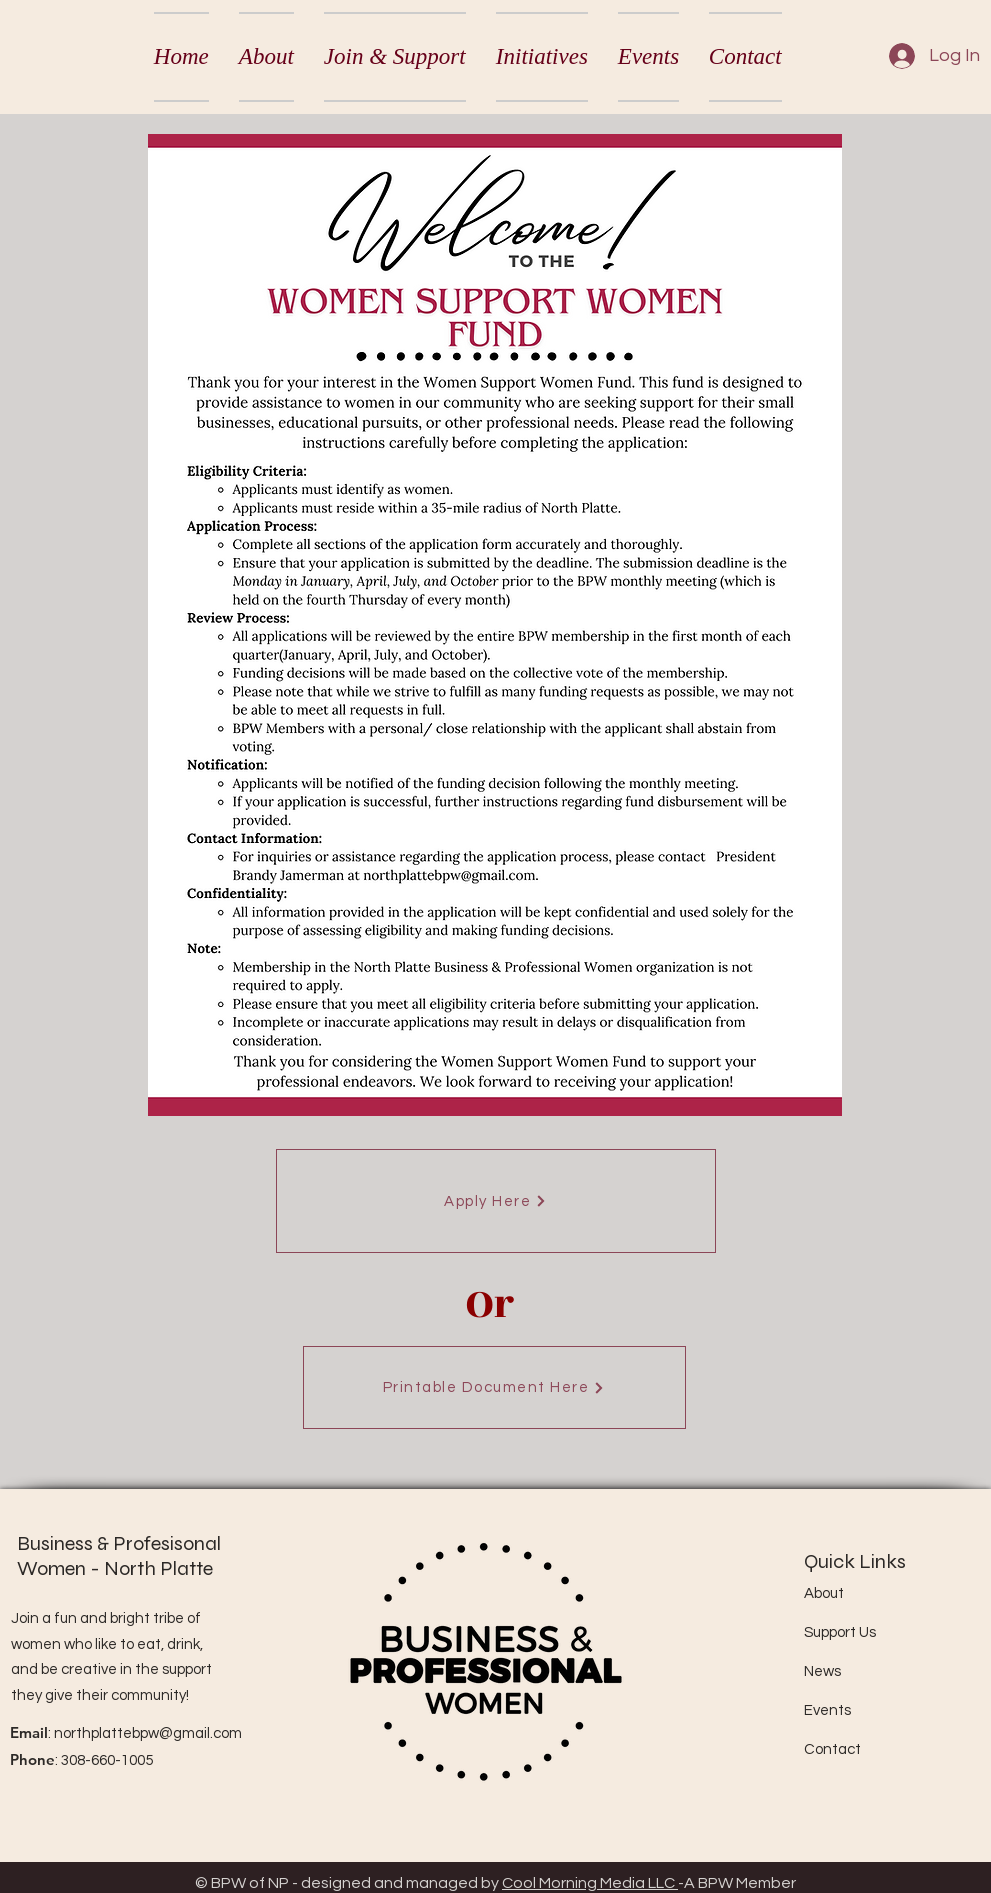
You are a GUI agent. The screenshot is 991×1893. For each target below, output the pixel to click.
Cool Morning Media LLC (590, 1883)
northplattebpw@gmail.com (148, 1733)
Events (827, 1710)
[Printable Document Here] (494, 1387)
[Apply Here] (496, 1201)
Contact (832, 1749)
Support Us (840, 1632)
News (822, 1671)
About (824, 1593)
